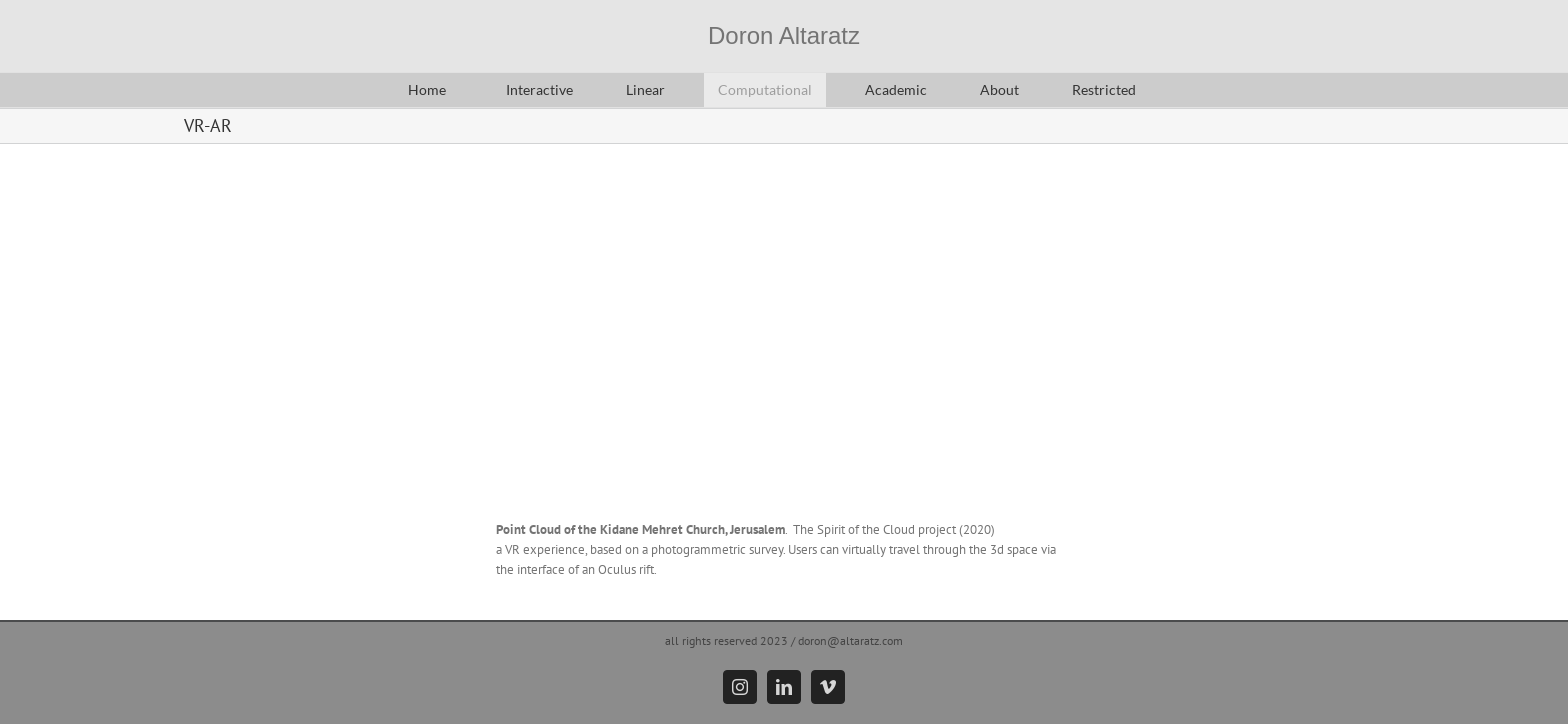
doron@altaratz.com (850, 640)
